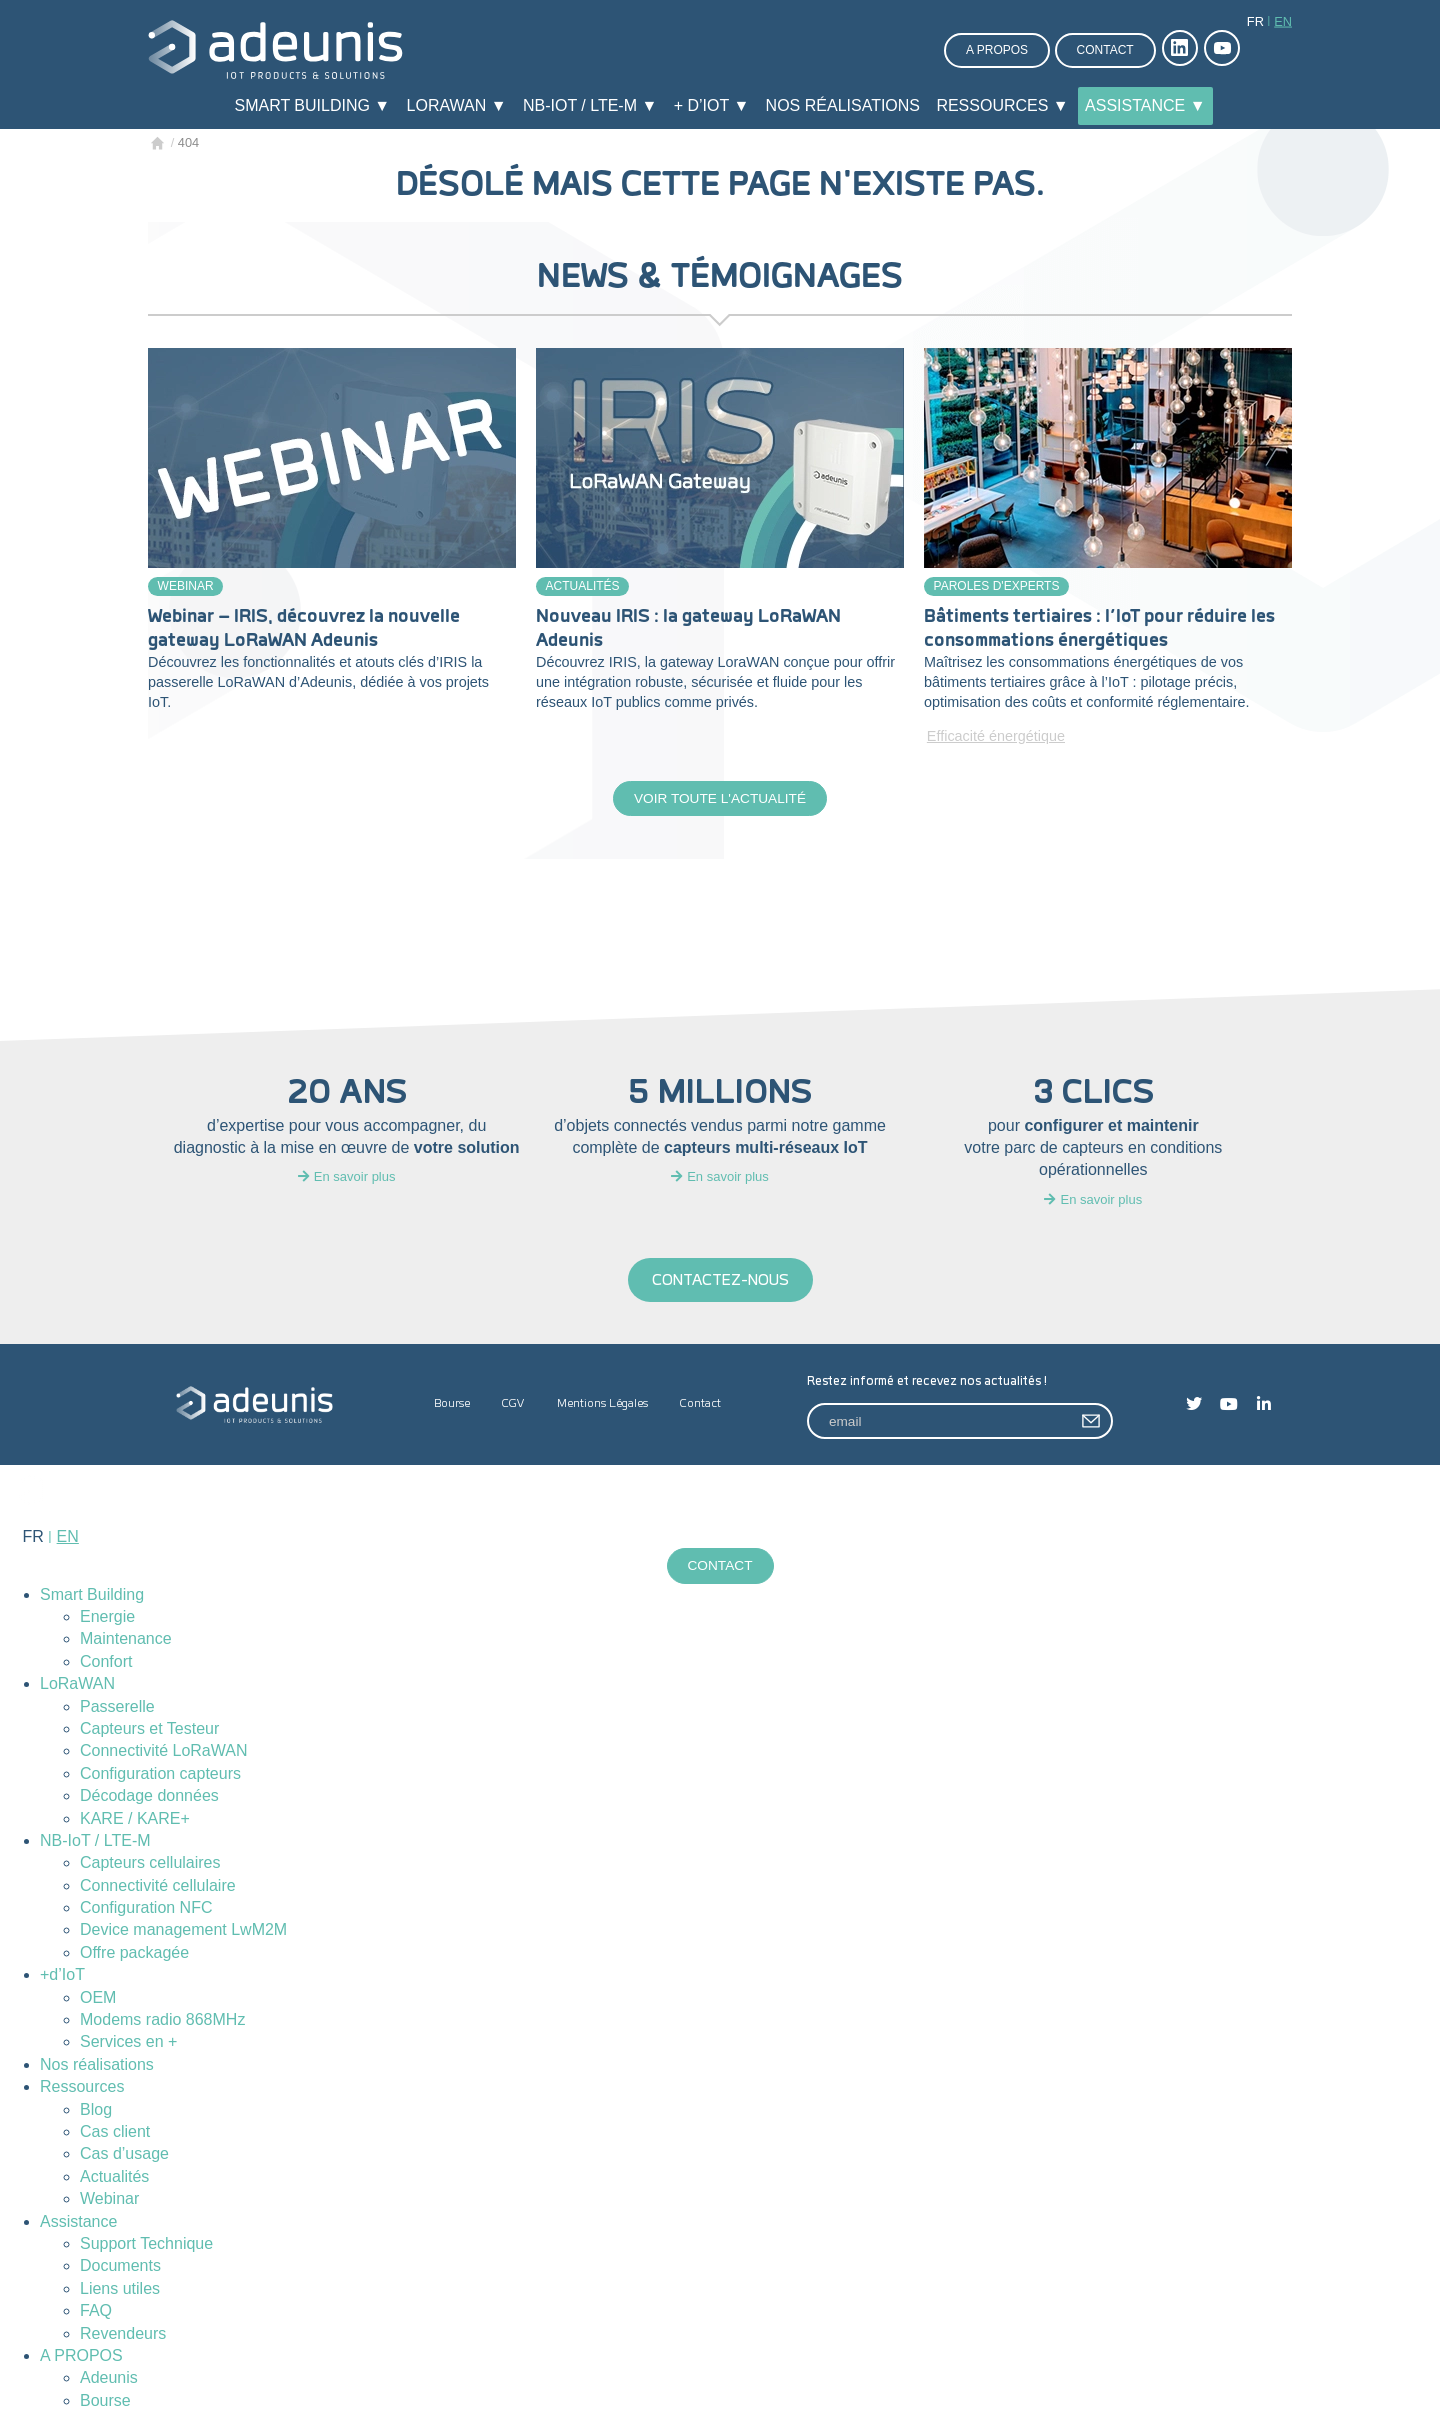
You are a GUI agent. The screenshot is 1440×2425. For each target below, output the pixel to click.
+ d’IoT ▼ (712, 105)
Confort (106, 1663)
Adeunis (109, 2379)
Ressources (82, 2088)
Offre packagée (134, 1954)
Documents (120, 2267)
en (1283, 21)
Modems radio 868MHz (162, 2021)
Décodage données (149, 1797)
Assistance (78, 2223)
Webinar (186, 586)
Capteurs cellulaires (150, 1864)
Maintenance (126, 1640)
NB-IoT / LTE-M (95, 1842)
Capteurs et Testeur (149, 1730)
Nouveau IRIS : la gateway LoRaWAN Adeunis (688, 628)
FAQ (96, 2312)
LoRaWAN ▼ (457, 105)
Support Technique (146, 2245)
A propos (997, 50)
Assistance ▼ (1145, 105)
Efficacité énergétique (996, 736)
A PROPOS (81, 2357)
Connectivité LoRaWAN (163, 1752)
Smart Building (92, 1596)
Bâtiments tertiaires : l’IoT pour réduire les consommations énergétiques (1099, 628)
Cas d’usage (124, 2155)
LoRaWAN (77, 1685)
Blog (96, 2111)
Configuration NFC (146, 1909)
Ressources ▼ (1002, 105)
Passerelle (117, 1708)
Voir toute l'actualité (719, 799)
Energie (107, 1618)
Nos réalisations (843, 105)
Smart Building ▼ (312, 105)
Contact (1105, 50)
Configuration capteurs (160, 1775)
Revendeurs (123, 2335)
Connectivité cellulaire (158, 1887)
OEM (98, 1999)
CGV (513, 1404)
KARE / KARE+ (135, 1820)
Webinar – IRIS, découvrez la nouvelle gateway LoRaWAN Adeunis (304, 628)
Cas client (115, 2133)
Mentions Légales (602, 1404)
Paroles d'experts (997, 586)
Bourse (452, 1404)
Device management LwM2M (183, 1932)
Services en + (128, 2043)
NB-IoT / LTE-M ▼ (590, 105)
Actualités (583, 586)
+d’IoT (62, 1976)
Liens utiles (120, 2290)
